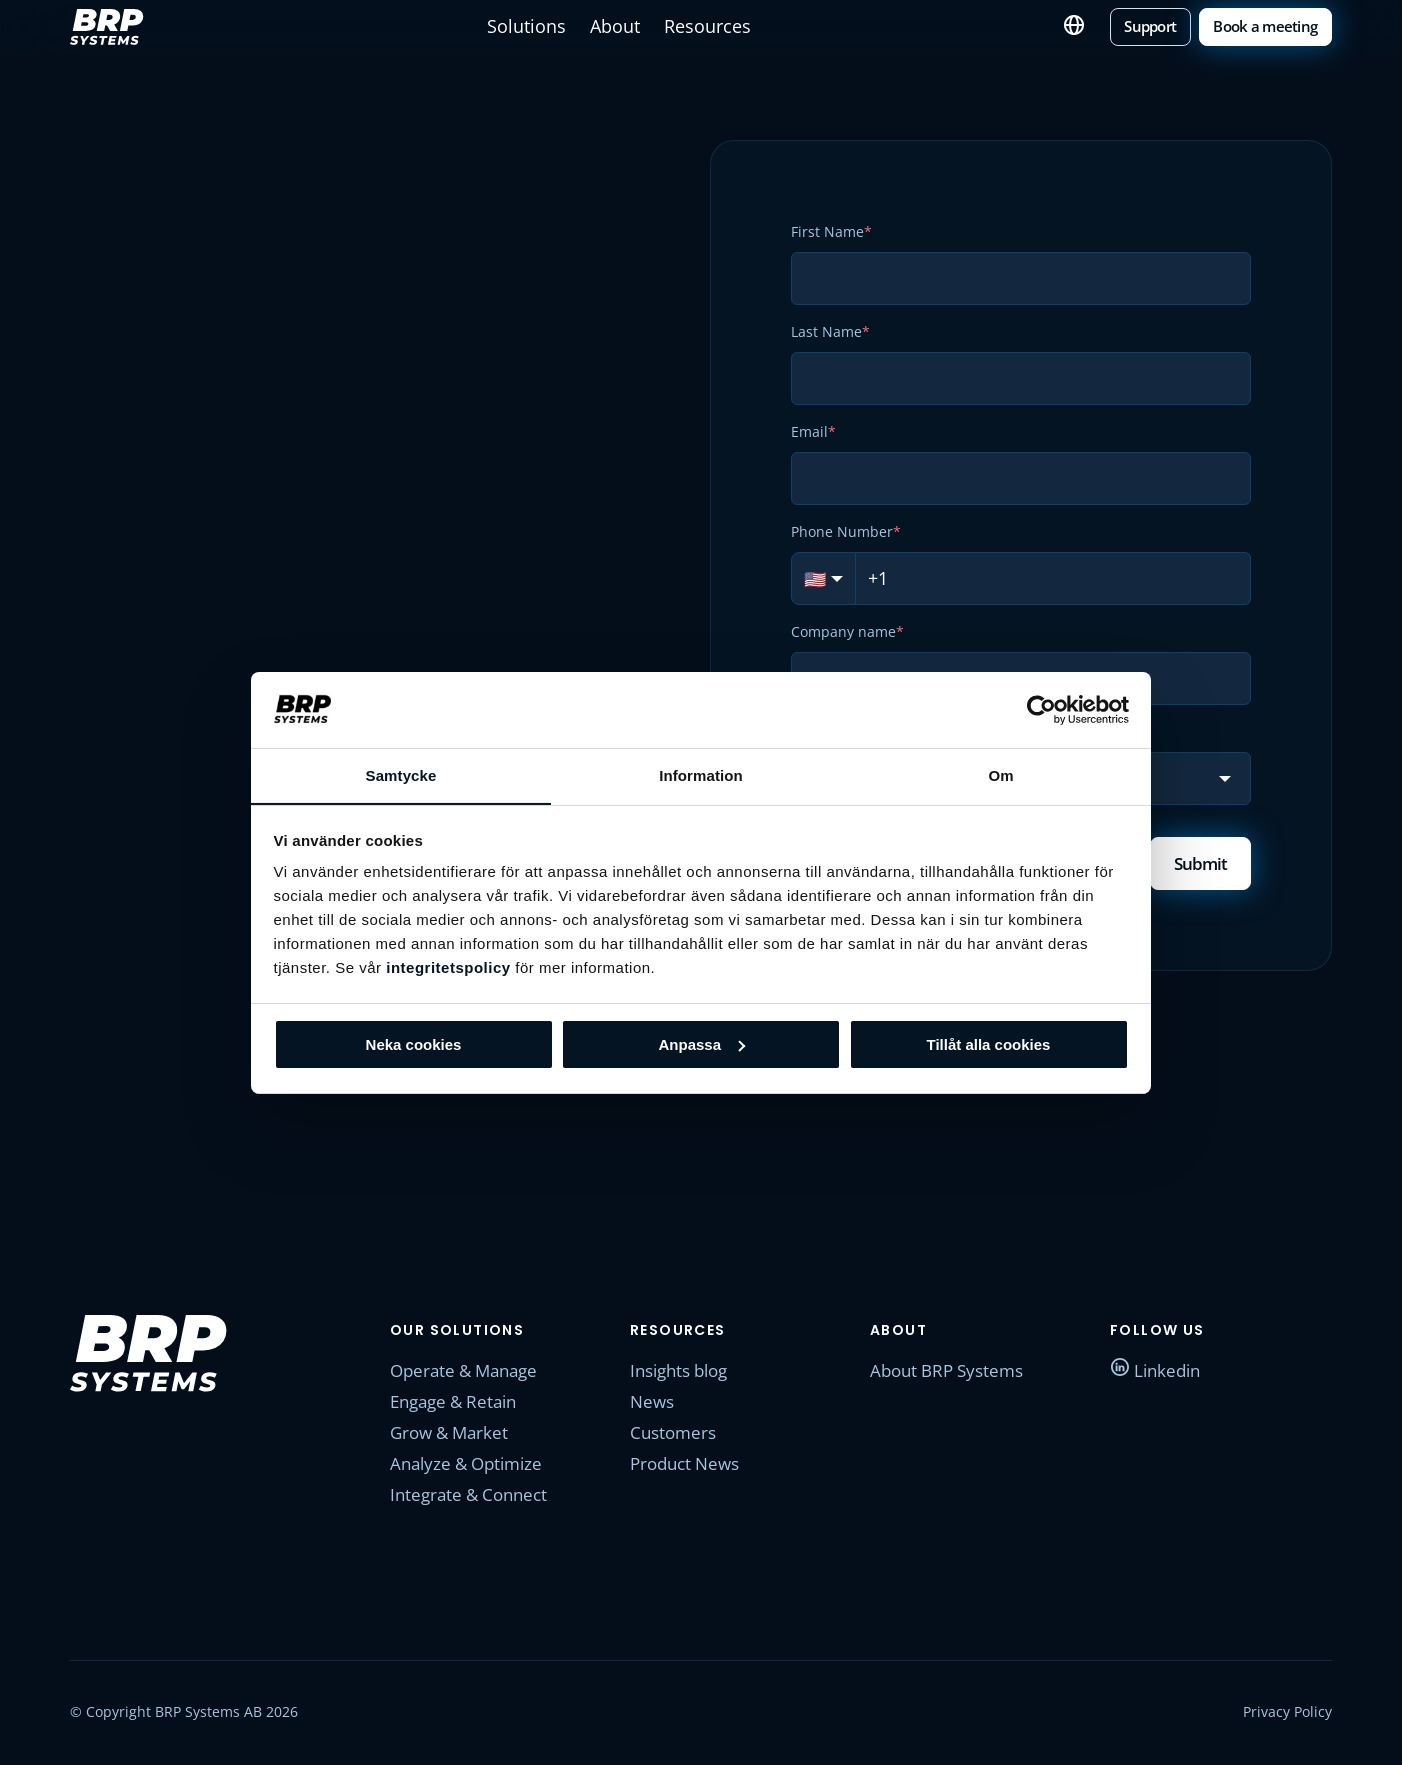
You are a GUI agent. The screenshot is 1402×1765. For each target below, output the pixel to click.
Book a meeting (1270, 25)
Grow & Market (453, 1435)
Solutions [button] (539, 26)
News (653, 1404)
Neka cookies (414, 1044)
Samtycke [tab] (401, 775)
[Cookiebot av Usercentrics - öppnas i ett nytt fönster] (1041, 709)
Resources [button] (708, 26)
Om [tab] (1000, 775)
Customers (675, 1435)
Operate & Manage (469, 1373)
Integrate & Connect (473, 1497)
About (622, 26)
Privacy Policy (1287, 1714)
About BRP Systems (952, 1373)
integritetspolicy (448, 968)
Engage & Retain (458, 1404)
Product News (689, 1466)
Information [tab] (701, 775)
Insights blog (684, 1373)
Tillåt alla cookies (989, 1044)
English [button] (1088, 26)
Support (1162, 25)
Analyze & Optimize (471, 1466)
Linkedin (1158, 1373)
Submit (1198, 864)
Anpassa (701, 1044)
